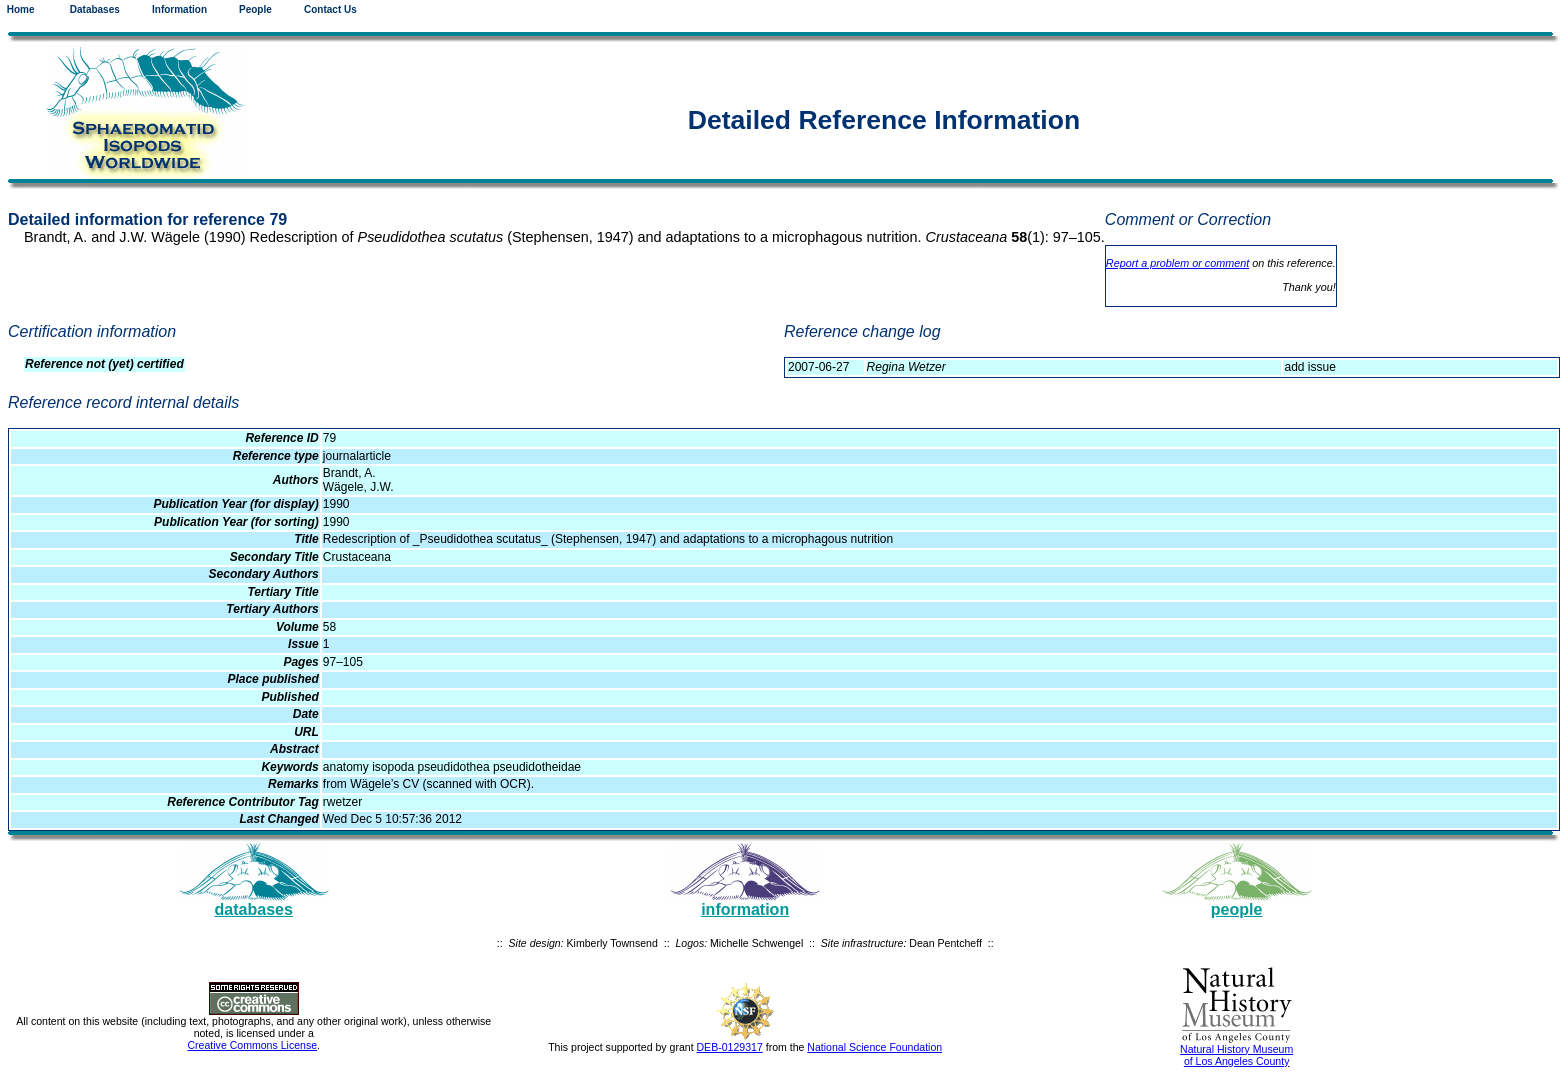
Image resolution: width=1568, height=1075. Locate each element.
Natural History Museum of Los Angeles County (1236, 1055)
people (1237, 909)
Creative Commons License (252, 1045)
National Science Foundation (874, 1047)
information (745, 909)
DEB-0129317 (730, 1047)
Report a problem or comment (1177, 263)
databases (254, 909)
